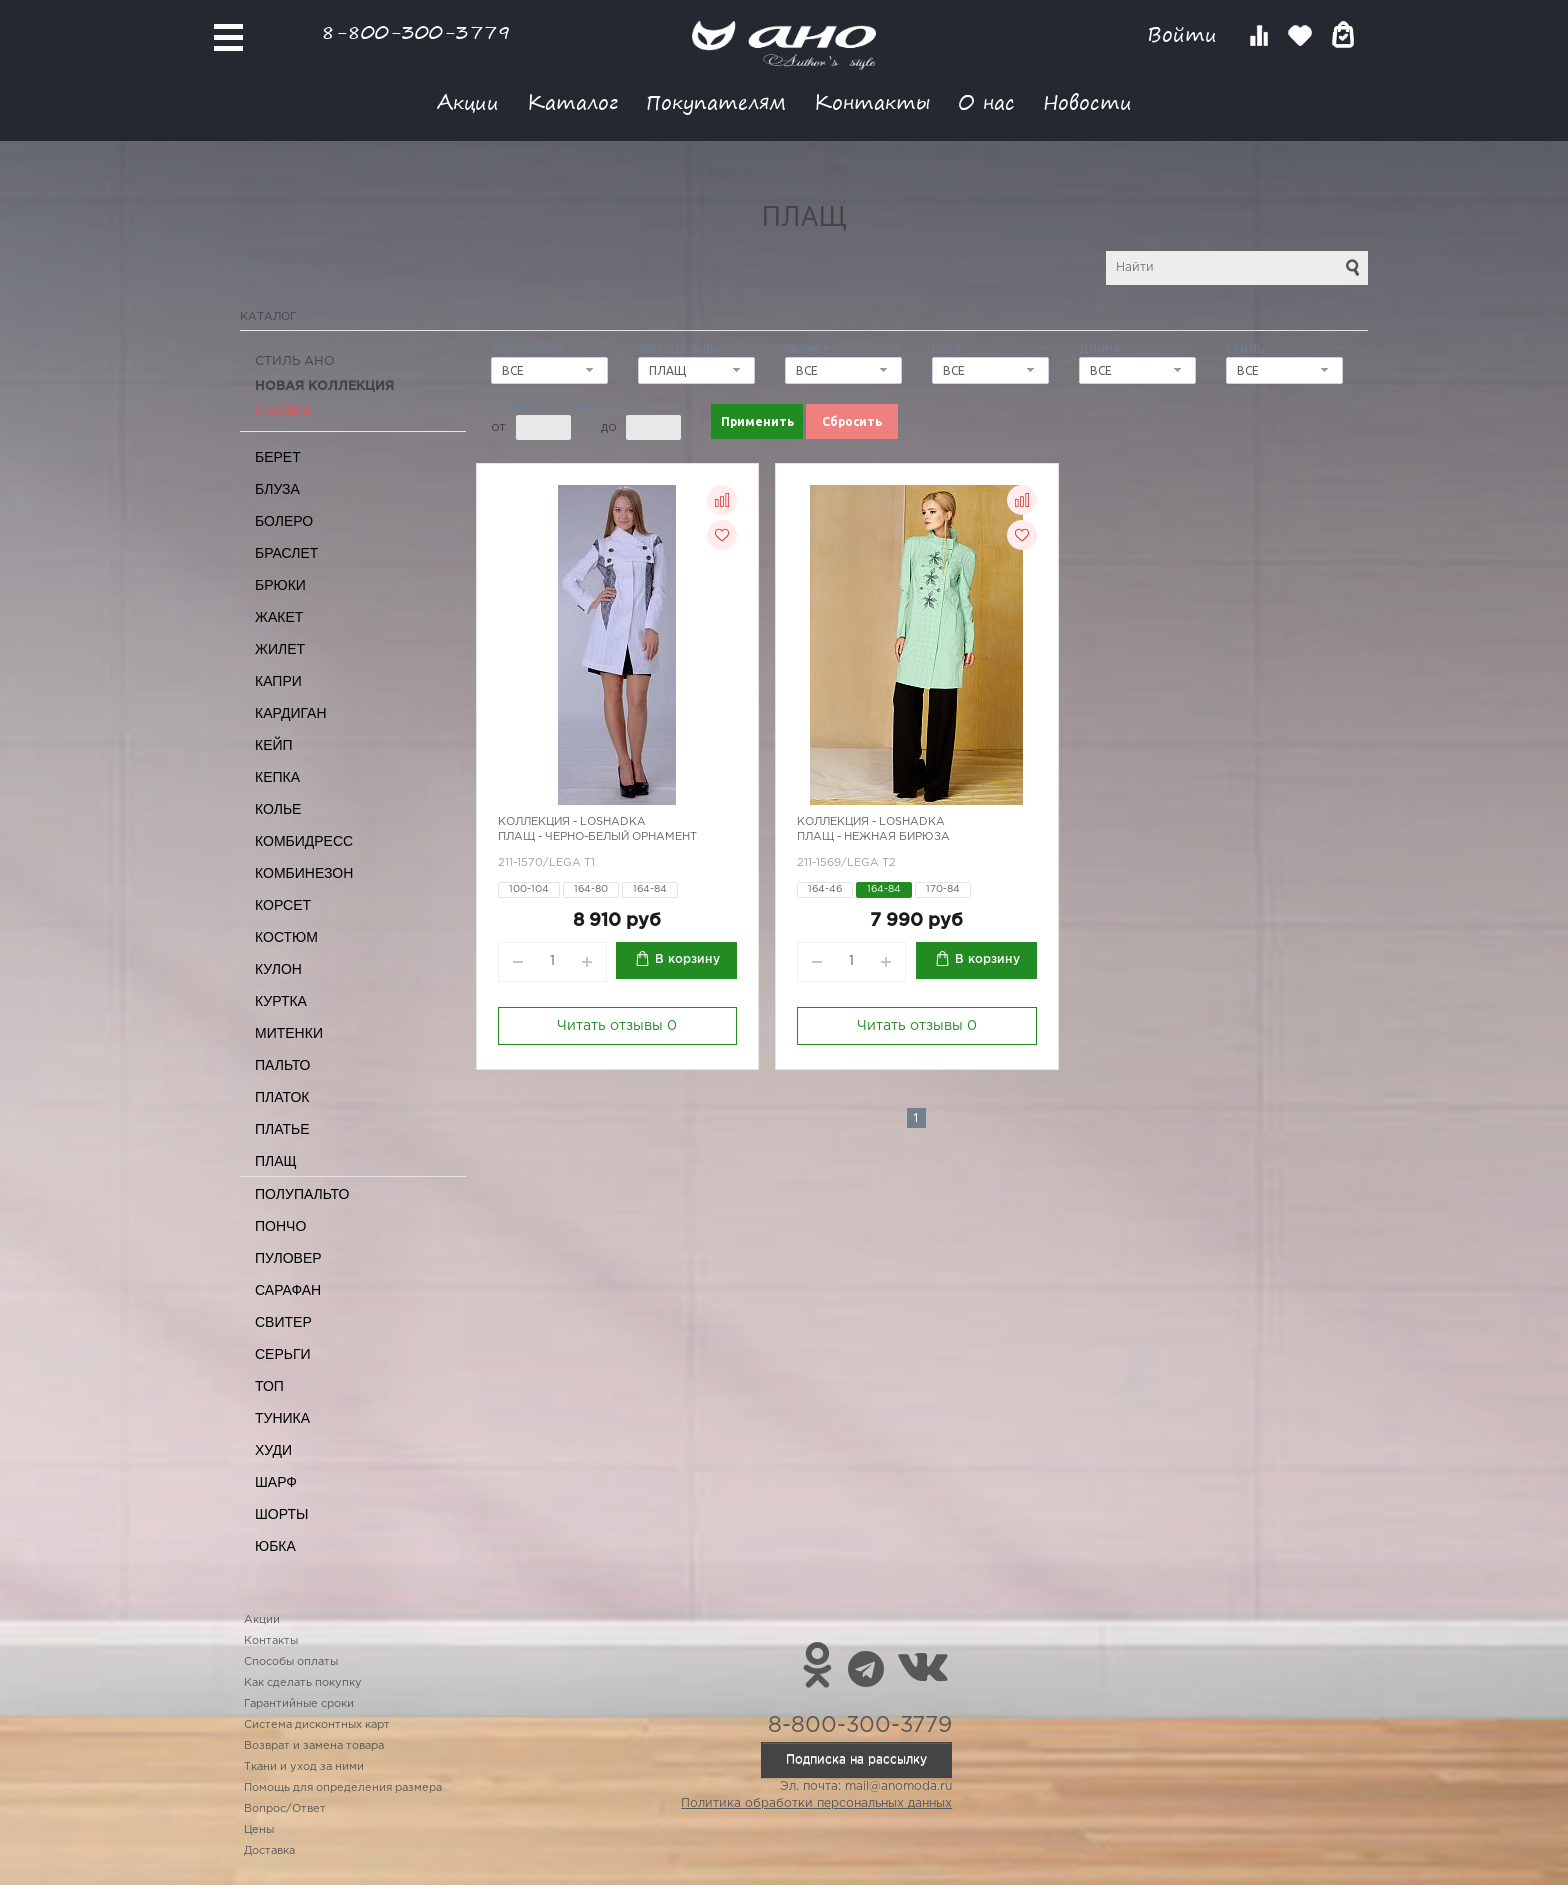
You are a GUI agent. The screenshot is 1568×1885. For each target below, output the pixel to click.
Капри (278, 681)
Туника (282, 1418)
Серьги (283, 1354)
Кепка (277, 777)
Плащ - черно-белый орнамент (597, 837)
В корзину (687, 959)
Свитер (283, 1322)
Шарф (276, 1482)
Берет (278, 457)
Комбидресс (304, 841)
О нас (986, 101)
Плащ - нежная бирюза (873, 837)
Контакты (872, 101)
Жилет (280, 649)
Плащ (276, 1161)
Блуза (277, 489)
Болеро (284, 521)
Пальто (283, 1065)
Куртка (281, 1001)
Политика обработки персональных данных (816, 1803)
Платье (282, 1129)
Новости (1087, 101)
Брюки (280, 585)
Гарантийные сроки (299, 1704)
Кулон (278, 969)
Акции (468, 101)
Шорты (281, 1514)
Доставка (269, 1851)
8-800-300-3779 (416, 31)
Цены (259, 1830)
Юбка (275, 1546)
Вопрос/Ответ (285, 1809)
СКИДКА (283, 411)
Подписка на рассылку (856, 1759)
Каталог (572, 101)
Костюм (286, 937)
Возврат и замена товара (314, 1746)
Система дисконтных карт (317, 1725)
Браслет (286, 553)
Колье (278, 809)
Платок (282, 1097)
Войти (1185, 34)
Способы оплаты (291, 1662)
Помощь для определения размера (343, 1788)
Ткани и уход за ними (304, 1767)
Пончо (280, 1226)
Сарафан (288, 1290)
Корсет (283, 905)
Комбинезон (304, 873)
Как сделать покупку (303, 1683)
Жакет (279, 617)
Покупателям (716, 101)
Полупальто (302, 1194)
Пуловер (288, 1258)
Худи (273, 1450)
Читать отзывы (617, 1026)
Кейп (274, 745)
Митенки (289, 1033)
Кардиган (291, 713)
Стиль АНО (295, 361)
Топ (269, 1386)
